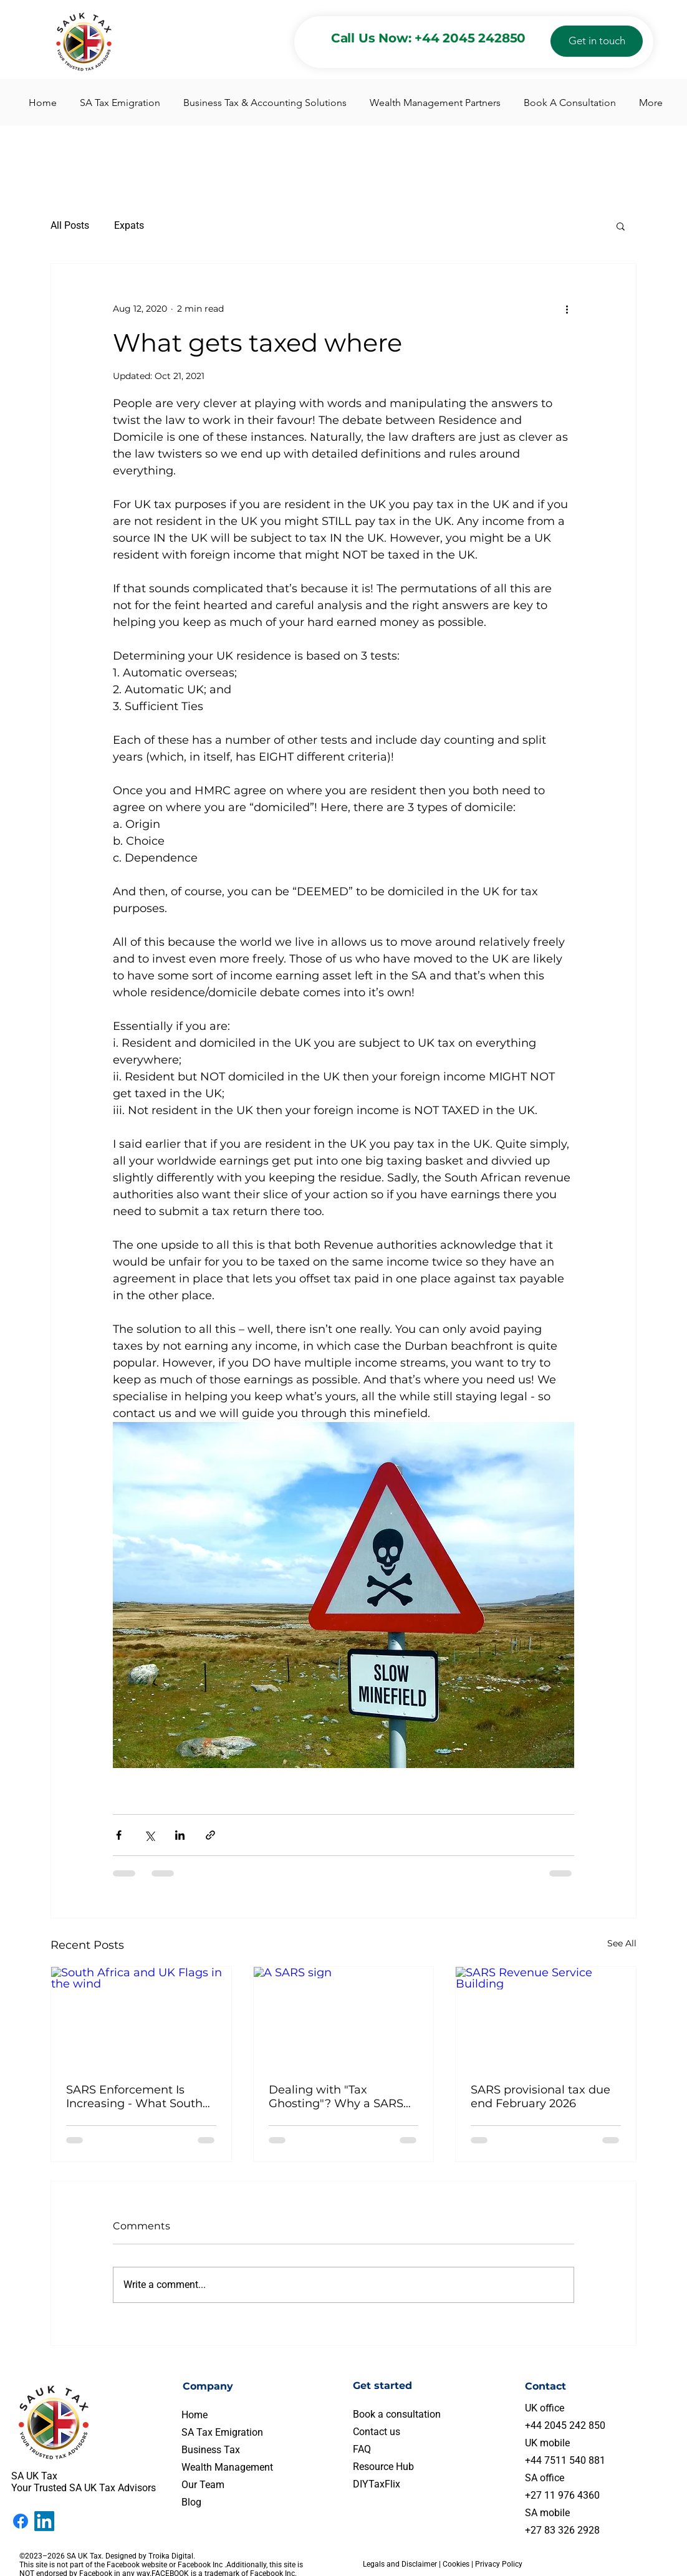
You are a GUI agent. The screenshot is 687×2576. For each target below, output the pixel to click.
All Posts (69, 225)
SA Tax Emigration (222, 2432)
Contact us (376, 2432)
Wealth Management (227, 2467)
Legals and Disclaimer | (403, 2564)
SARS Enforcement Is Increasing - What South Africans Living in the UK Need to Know (135, 2096)
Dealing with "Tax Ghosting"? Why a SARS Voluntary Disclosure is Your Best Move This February (336, 2096)
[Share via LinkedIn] (180, 1835)
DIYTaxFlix (376, 2484)
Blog (191, 2502)
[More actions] (566, 308)
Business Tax (210, 2450)
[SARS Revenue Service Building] (546, 2017)
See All (622, 1943)
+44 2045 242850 (470, 38)
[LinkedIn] (44, 2521)
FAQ (362, 2449)
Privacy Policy (498, 2564)
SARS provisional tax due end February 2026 (540, 2096)
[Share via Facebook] (119, 1835)
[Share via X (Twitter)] (149, 1835)
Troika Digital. (172, 2556)
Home (194, 2415)
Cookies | (459, 2564)
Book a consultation (397, 2414)
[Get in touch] (596, 41)
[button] (621, 226)
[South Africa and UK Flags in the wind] (141, 2017)
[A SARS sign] (344, 2017)
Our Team (202, 2485)
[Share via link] (210, 1835)
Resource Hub (383, 2467)
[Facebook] (21, 2521)
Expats (129, 225)
